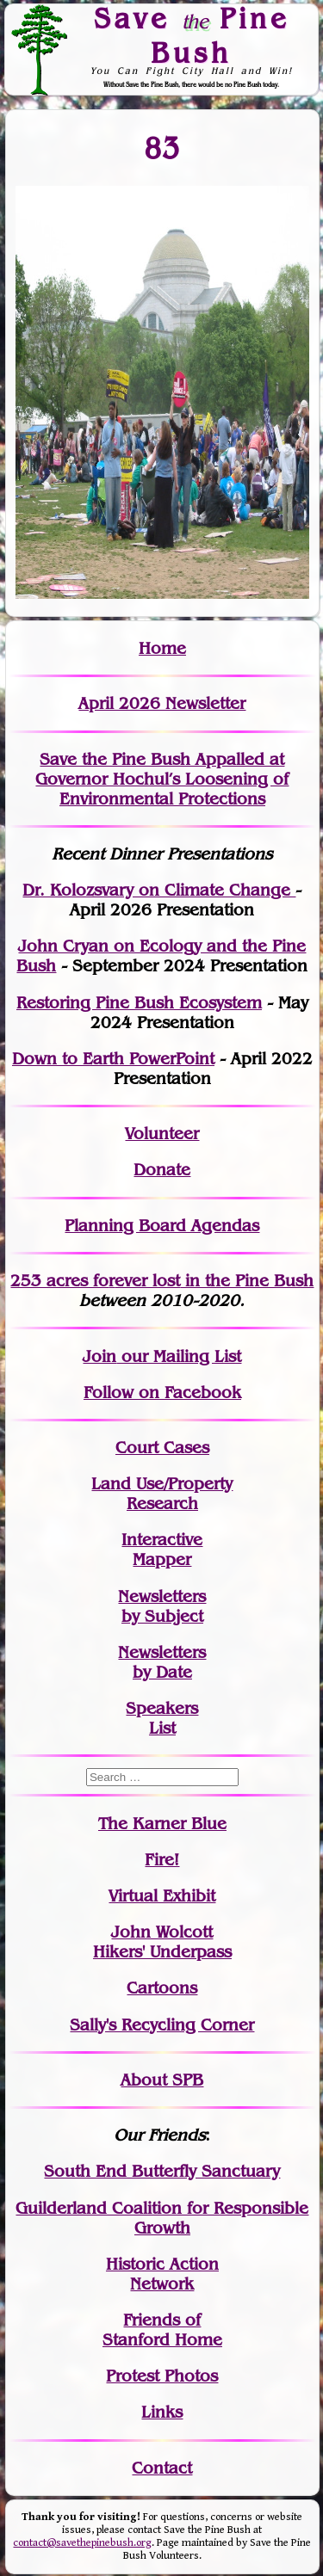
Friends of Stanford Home (162, 2330)
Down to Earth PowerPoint (113, 1059)
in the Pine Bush (214, 1281)
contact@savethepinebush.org (82, 2542)
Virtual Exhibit (162, 1896)
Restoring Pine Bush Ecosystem (139, 1003)
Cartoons (162, 1988)
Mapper (162, 1559)
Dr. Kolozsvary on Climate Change (158, 890)
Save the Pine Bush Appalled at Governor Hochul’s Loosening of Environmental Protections (162, 779)
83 (162, 148)
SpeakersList (162, 1718)
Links (162, 2412)
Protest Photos (162, 2376)
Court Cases (162, 1447)
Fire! (162, 1860)
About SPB (162, 2080)
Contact (162, 2468)
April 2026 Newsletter (161, 703)
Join (99, 1356)
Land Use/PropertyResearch (162, 1493)
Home (162, 648)
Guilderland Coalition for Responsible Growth (162, 2218)
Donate (162, 1170)
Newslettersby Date (162, 1662)
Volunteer (162, 1133)
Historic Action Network (162, 2274)
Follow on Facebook (162, 1392)
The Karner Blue (162, 1823)
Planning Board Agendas (162, 1226)
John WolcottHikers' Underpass (162, 1942)
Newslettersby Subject (162, 1606)
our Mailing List (178, 1356)
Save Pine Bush (191, 35)
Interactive (161, 1540)
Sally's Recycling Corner (162, 2025)
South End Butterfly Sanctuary (162, 2171)
